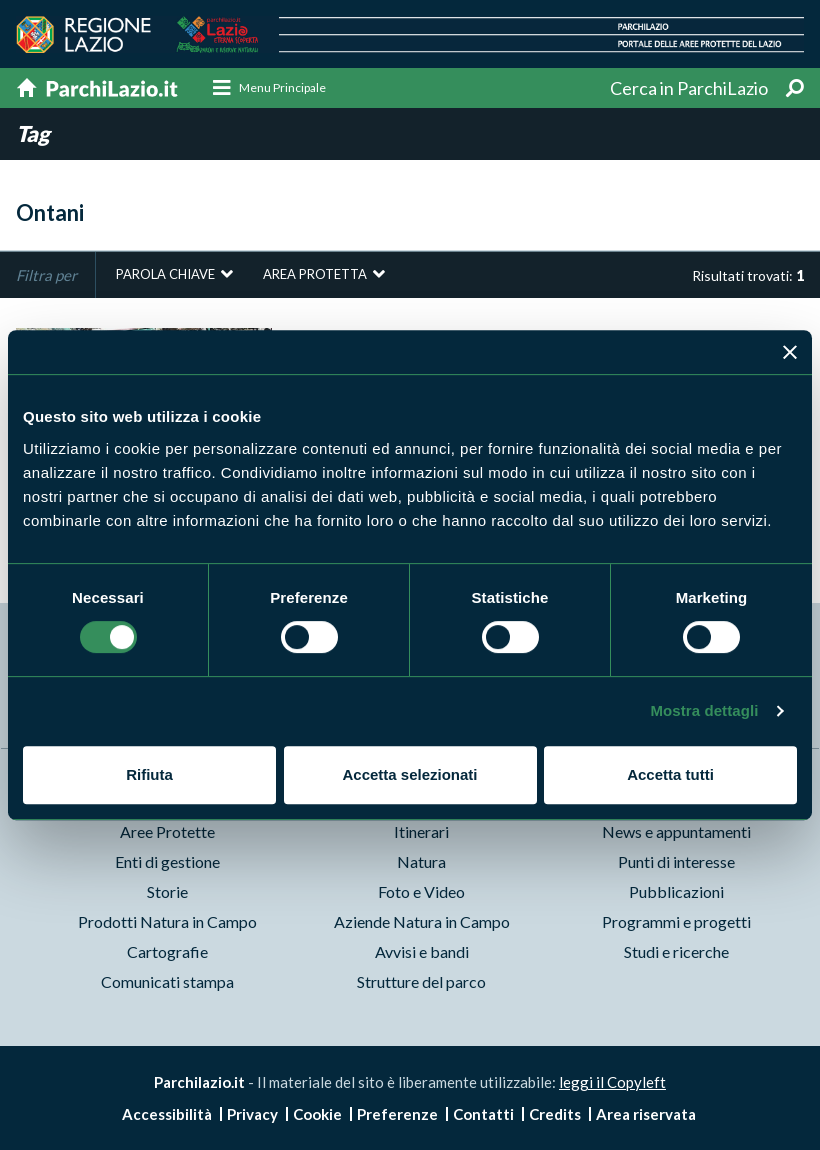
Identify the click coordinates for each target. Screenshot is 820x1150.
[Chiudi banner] (790, 352)
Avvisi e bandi (422, 952)
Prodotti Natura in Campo (167, 922)
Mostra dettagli (704, 710)
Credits (555, 1114)
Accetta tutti (670, 774)
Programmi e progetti (676, 922)
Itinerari (421, 832)
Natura (421, 862)
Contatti (483, 1114)
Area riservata (646, 1114)
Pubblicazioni (676, 892)
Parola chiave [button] (165, 275)
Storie (167, 892)
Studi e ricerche (676, 952)
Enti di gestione (167, 862)
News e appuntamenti (676, 832)
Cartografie (167, 952)
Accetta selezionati (409, 774)
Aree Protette (167, 832)
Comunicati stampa (167, 982)
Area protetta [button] (315, 275)
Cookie (317, 1114)
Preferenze (397, 1114)
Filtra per (46, 276)
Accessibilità (167, 1114)
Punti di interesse (676, 862)
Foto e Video (421, 892)
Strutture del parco (421, 982)
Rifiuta (149, 774)
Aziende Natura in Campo (422, 922)
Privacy (252, 1114)
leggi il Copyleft (612, 1083)
